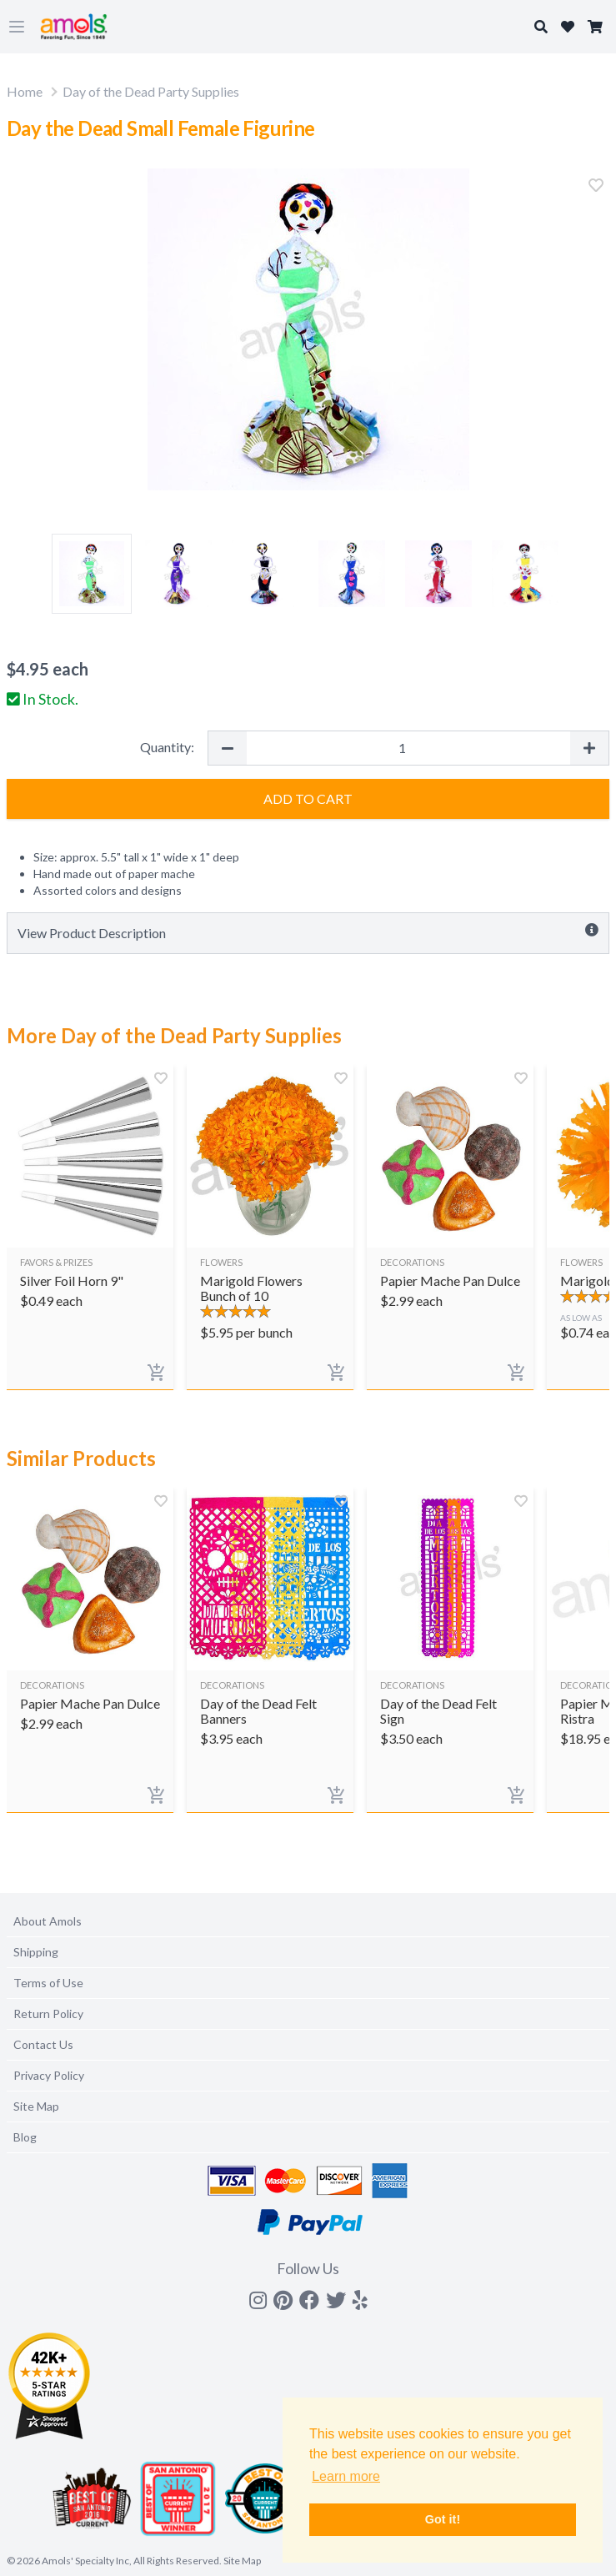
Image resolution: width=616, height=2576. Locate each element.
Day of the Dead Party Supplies (151, 91)
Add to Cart (308, 798)
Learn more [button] (346, 2476)
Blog (25, 2137)
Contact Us (43, 2044)
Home (25, 91)
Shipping (35, 1952)
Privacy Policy (48, 2075)
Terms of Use (48, 1983)
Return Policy (48, 2013)
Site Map (36, 2106)
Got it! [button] (442, 2519)
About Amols (47, 1921)
